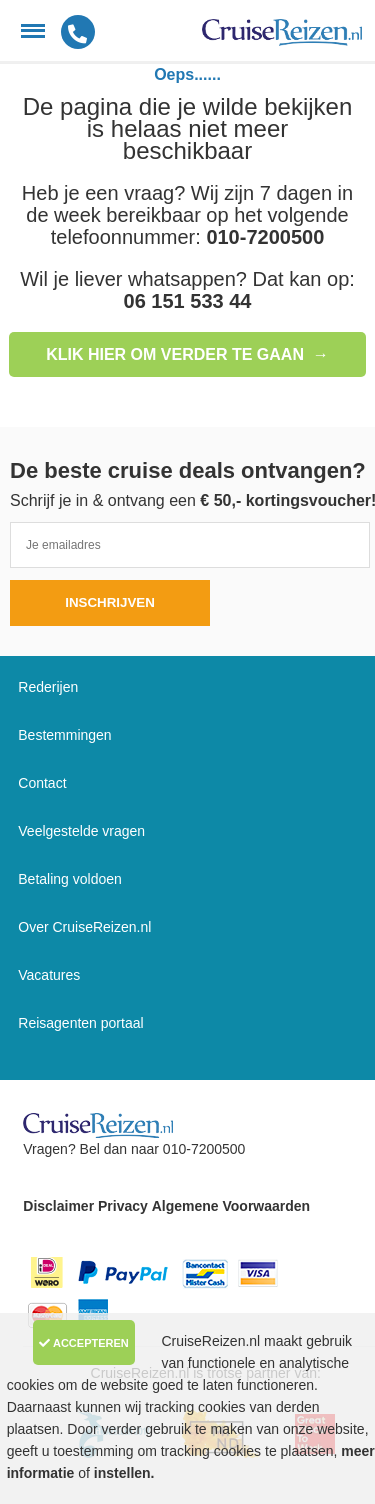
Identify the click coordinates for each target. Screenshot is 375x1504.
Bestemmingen (64, 735)
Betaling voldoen (70, 879)
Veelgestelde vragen (81, 831)
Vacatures (49, 975)
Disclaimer (58, 1206)
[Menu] (33, 31)
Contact (42, 783)
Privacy (123, 1206)
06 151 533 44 (188, 301)
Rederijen (48, 687)
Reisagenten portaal (80, 1023)
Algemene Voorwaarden (231, 1206)
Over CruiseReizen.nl (84, 927)
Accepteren (83, 1343)
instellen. (124, 1473)
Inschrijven (110, 602)
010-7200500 (265, 237)
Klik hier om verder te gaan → (187, 354)
